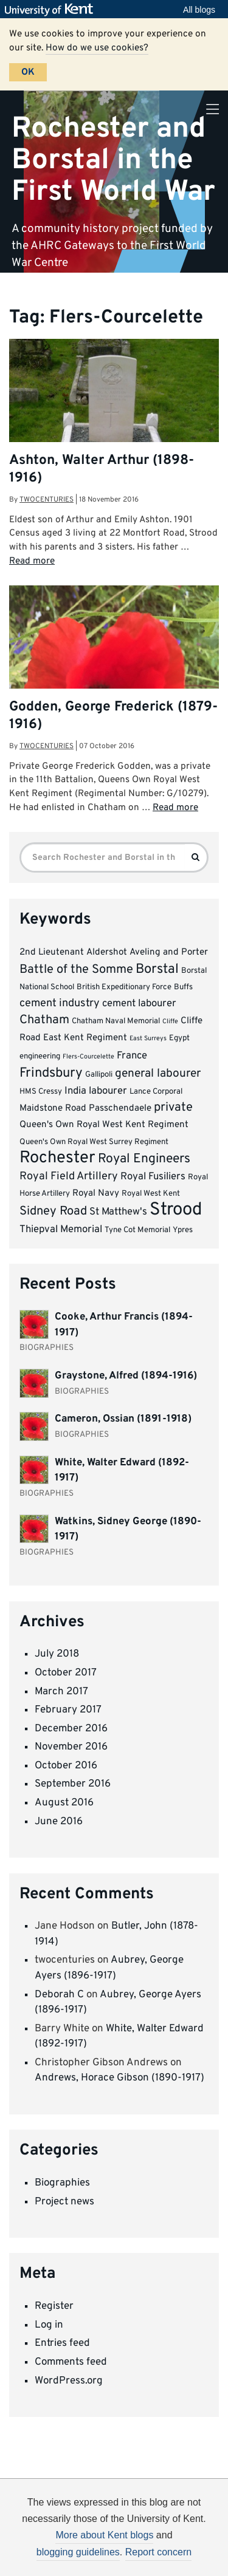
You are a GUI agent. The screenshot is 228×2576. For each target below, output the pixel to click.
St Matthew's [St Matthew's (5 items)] (118, 1211)
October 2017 (66, 1673)
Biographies (62, 2183)
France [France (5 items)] (132, 1055)
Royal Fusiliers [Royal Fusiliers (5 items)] (152, 1176)
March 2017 (61, 1692)
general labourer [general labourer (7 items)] (158, 1073)
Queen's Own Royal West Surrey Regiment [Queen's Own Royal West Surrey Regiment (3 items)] (93, 1142)
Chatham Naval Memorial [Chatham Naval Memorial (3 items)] (116, 1021)
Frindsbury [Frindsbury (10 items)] (51, 1073)
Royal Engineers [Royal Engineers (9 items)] (144, 1159)
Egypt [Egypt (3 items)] (179, 1038)
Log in (49, 2325)
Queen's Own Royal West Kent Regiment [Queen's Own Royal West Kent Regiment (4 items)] (103, 1125)
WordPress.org (69, 2381)
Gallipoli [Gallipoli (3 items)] (98, 1074)
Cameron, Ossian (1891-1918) (123, 1419)
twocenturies (46, 500)
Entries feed (62, 2343)
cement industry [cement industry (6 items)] (59, 1003)
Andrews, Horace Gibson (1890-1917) (119, 2078)
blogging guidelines (78, 2552)
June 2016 (59, 1821)
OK (28, 72)
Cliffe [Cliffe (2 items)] (170, 1022)
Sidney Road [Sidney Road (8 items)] (53, 1211)
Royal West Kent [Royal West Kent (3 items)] (151, 1193)
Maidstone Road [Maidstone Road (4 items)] (52, 1108)
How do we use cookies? (97, 48)
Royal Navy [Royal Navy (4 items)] (95, 1193)
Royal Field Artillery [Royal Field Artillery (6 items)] (68, 1177)
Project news (64, 2202)
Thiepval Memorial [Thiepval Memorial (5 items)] (60, 1229)
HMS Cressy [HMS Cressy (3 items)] (40, 1091)
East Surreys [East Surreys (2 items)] (148, 1039)
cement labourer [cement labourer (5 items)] (139, 1003)
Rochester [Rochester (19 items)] (57, 1158)
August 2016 (64, 1803)
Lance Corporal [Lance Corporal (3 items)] (156, 1091)
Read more (32, 561)
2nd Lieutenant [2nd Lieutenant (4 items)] (51, 952)
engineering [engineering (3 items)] (39, 1056)
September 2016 (73, 1784)
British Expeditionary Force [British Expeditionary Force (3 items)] (124, 987)
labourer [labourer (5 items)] (108, 1091)
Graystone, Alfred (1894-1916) (126, 1376)
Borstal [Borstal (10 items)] (157, 969)
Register (54, 2306)
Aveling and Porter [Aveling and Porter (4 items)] (169, 952)
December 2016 (71, 1729)
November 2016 (71, 1747)
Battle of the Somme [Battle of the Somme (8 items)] (76, 970)
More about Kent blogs (104, 2535)
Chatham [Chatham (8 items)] (44, 1020)
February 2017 (68, 1710)
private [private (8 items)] (173, 1108)
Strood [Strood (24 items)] (176, 1210)
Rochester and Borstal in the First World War (113, 160)
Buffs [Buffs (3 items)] (183, 987)
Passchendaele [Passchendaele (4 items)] (120, 1108)
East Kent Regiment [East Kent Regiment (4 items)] (85, 1038)
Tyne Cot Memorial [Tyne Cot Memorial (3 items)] (137, 1230)
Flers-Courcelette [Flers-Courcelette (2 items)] (88, 1057)
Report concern (158, 2552)
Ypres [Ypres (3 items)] (183, 1230)
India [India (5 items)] (75, 1091)
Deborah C (59, 1995)
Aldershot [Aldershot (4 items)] (106, 952)
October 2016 (66, 1766)
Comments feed (71, 2362)
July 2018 (57, 1654)
